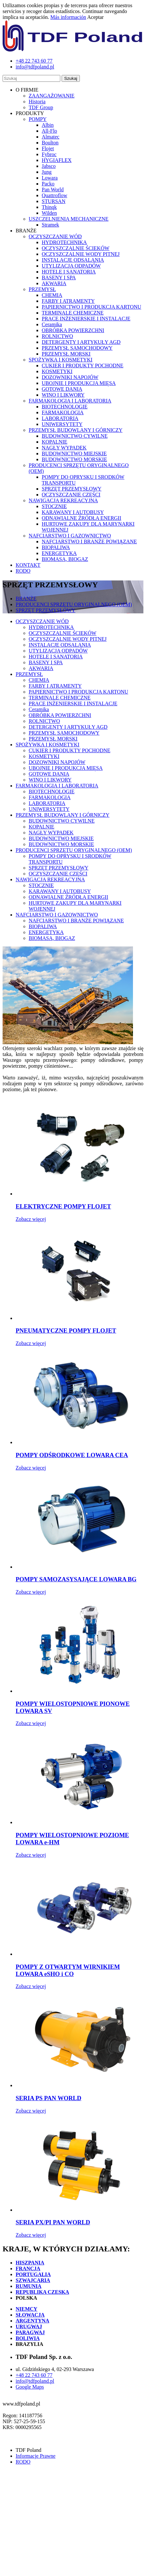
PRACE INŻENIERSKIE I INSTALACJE (86, 318)
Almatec (50, 136)
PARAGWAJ (30, 2332)
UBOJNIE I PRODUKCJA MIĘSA (79, 383)
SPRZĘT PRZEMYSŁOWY (71, 488)
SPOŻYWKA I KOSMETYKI (61, 359)
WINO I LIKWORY (63, 395)
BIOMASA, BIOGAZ (65, 559)
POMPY (38, 119)
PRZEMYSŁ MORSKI (66, 354)
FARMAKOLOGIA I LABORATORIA (70, 400)
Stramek (50, 224)
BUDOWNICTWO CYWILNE (75, 436)
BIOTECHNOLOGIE (64, 406)
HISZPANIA (30, 2262)
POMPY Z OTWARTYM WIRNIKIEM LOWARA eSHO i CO (68, 1970)
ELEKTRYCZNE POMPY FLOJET (63, 1206)
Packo (48, 183)
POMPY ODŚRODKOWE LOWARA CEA (72, 1455)
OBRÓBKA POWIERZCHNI (73, 330)
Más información (68, 17)
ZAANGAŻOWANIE (51, 95)
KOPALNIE (54, 442)
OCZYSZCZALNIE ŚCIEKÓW (76, 248)
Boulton (50, 142)
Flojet (48, 148)
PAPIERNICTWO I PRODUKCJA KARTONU (91, 307)
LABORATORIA (60, 418)
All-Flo (49, 131)
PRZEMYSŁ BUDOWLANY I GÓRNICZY (76, 430)
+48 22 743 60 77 (34, 2375)
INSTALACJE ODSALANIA (73, 260)
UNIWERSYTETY (62, 424)
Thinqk (49, 207)
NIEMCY (26, 2309)
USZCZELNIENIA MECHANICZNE (69, 219)
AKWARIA (54, 283)
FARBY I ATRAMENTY (68, 301)
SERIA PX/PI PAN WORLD (53, 2222)
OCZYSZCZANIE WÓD (55, 236)
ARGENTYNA (32, 2320)
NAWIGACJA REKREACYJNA (63, 500)
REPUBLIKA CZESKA (42, 2292)
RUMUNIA (28, 2286)
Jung (46, 172)
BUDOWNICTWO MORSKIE (74, 459)
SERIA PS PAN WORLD (48, 2098)
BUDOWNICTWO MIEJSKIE (74, 453)
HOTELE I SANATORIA (69, 271)
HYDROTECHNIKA (64, 242)
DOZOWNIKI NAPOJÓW (70, 377)
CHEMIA (52, 295)
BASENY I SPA (59, 277)
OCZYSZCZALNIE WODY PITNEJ (81, 254)
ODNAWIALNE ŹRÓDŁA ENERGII (81, 518)
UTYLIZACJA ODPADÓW (71, 266)
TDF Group (41, 107)
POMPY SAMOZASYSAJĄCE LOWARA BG (76, 1579)
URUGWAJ (29, 2326)
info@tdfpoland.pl (35, 2381)
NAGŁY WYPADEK (64, 447)
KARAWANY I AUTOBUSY (73, 512)
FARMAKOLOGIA (63, 412)
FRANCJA (28, 2268)
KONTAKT (28, 565)
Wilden (49, 213)
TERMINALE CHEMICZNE (73, 312)
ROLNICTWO (57, 336)
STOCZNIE (54, 506)
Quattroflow (54, 195)
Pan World (53, 189)
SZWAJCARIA (33, 2280)
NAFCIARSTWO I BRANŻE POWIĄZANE (89, 541)
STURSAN (54, 201)
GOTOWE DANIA (62, 389)
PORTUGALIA (33, 2274)
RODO (23, 571)
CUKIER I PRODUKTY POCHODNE (83, 365)
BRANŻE (26, 598)
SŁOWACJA (30, 2315)
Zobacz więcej (31, 1219)
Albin (47, 125)
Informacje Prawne (35, 2456)
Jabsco (49, 166)
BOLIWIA (28, 2338)
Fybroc (49, 154)
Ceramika (52, 324)
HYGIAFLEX (57, 160)
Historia (37, 101)
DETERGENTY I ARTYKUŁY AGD (81, 342)
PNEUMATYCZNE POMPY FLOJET (66, 1330)
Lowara (50, 178)
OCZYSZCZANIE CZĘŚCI (71, 494)
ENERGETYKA (59, 553)
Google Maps (30, 2387)
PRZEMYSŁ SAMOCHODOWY (77, 348)
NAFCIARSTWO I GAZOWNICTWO (70, 535)
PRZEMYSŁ (42, 289)
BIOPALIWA (56, 547)
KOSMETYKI (57, 371)
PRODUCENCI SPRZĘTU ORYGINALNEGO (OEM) (74, 604)
